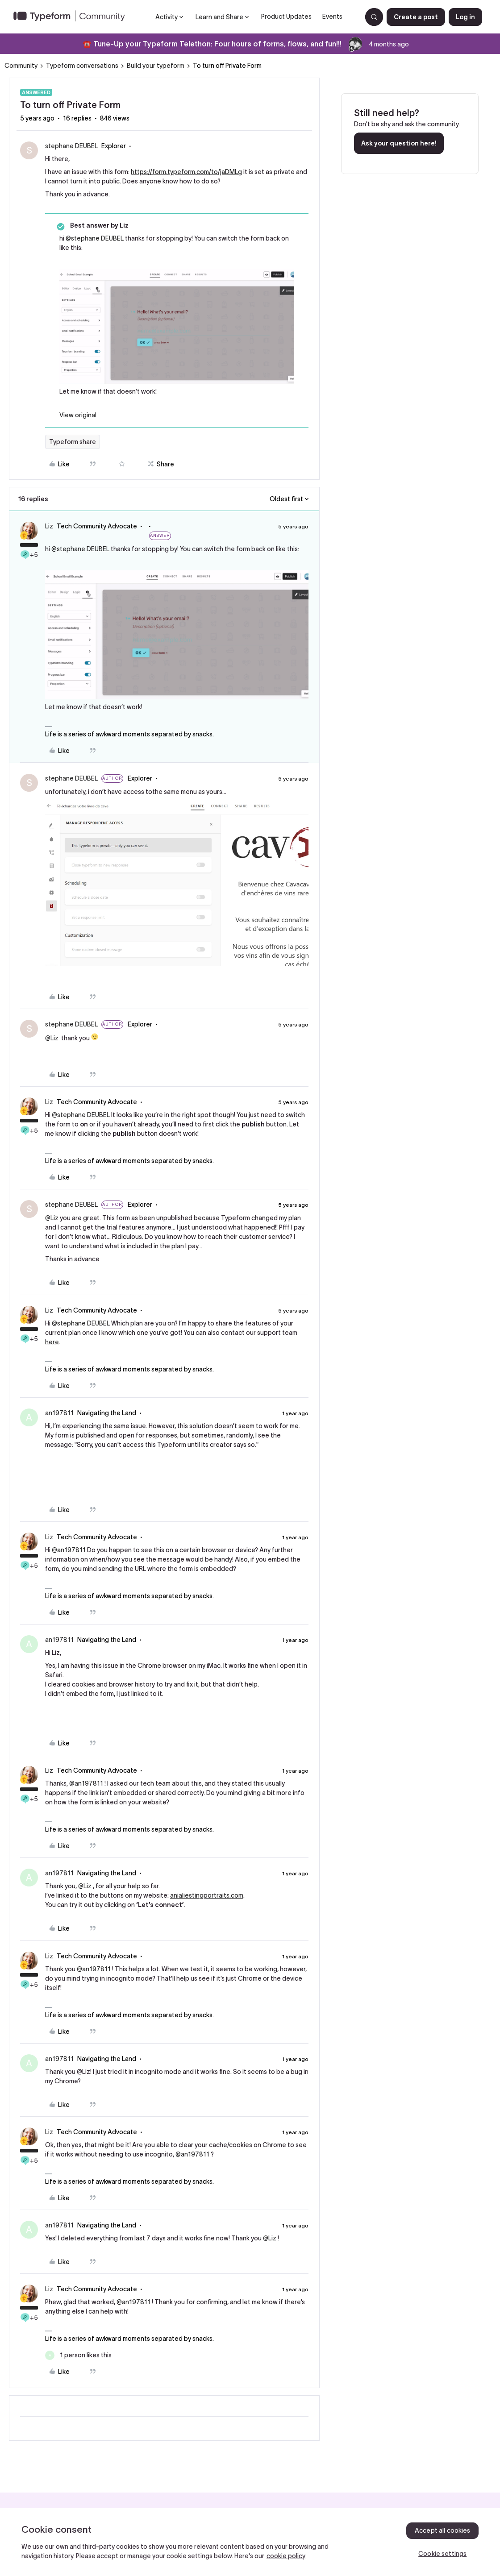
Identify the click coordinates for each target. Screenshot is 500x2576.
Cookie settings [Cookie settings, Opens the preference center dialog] (442, 2553)
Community (21, 65)
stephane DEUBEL (71, 146)
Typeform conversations (82, 65)
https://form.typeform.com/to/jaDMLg (186, 171)
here (52, 1342)
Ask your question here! (399, 143)
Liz (49, 526)
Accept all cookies (443, 2530)
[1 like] (78, 2355)
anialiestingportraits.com (206, 1895)
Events (332, 16)
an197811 (59, 1413)
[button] (416, 17)
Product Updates (286, 16)
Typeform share (72, 441)
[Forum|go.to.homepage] (72, 17)
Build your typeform (155, 65)
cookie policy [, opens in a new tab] (286, 2555)
